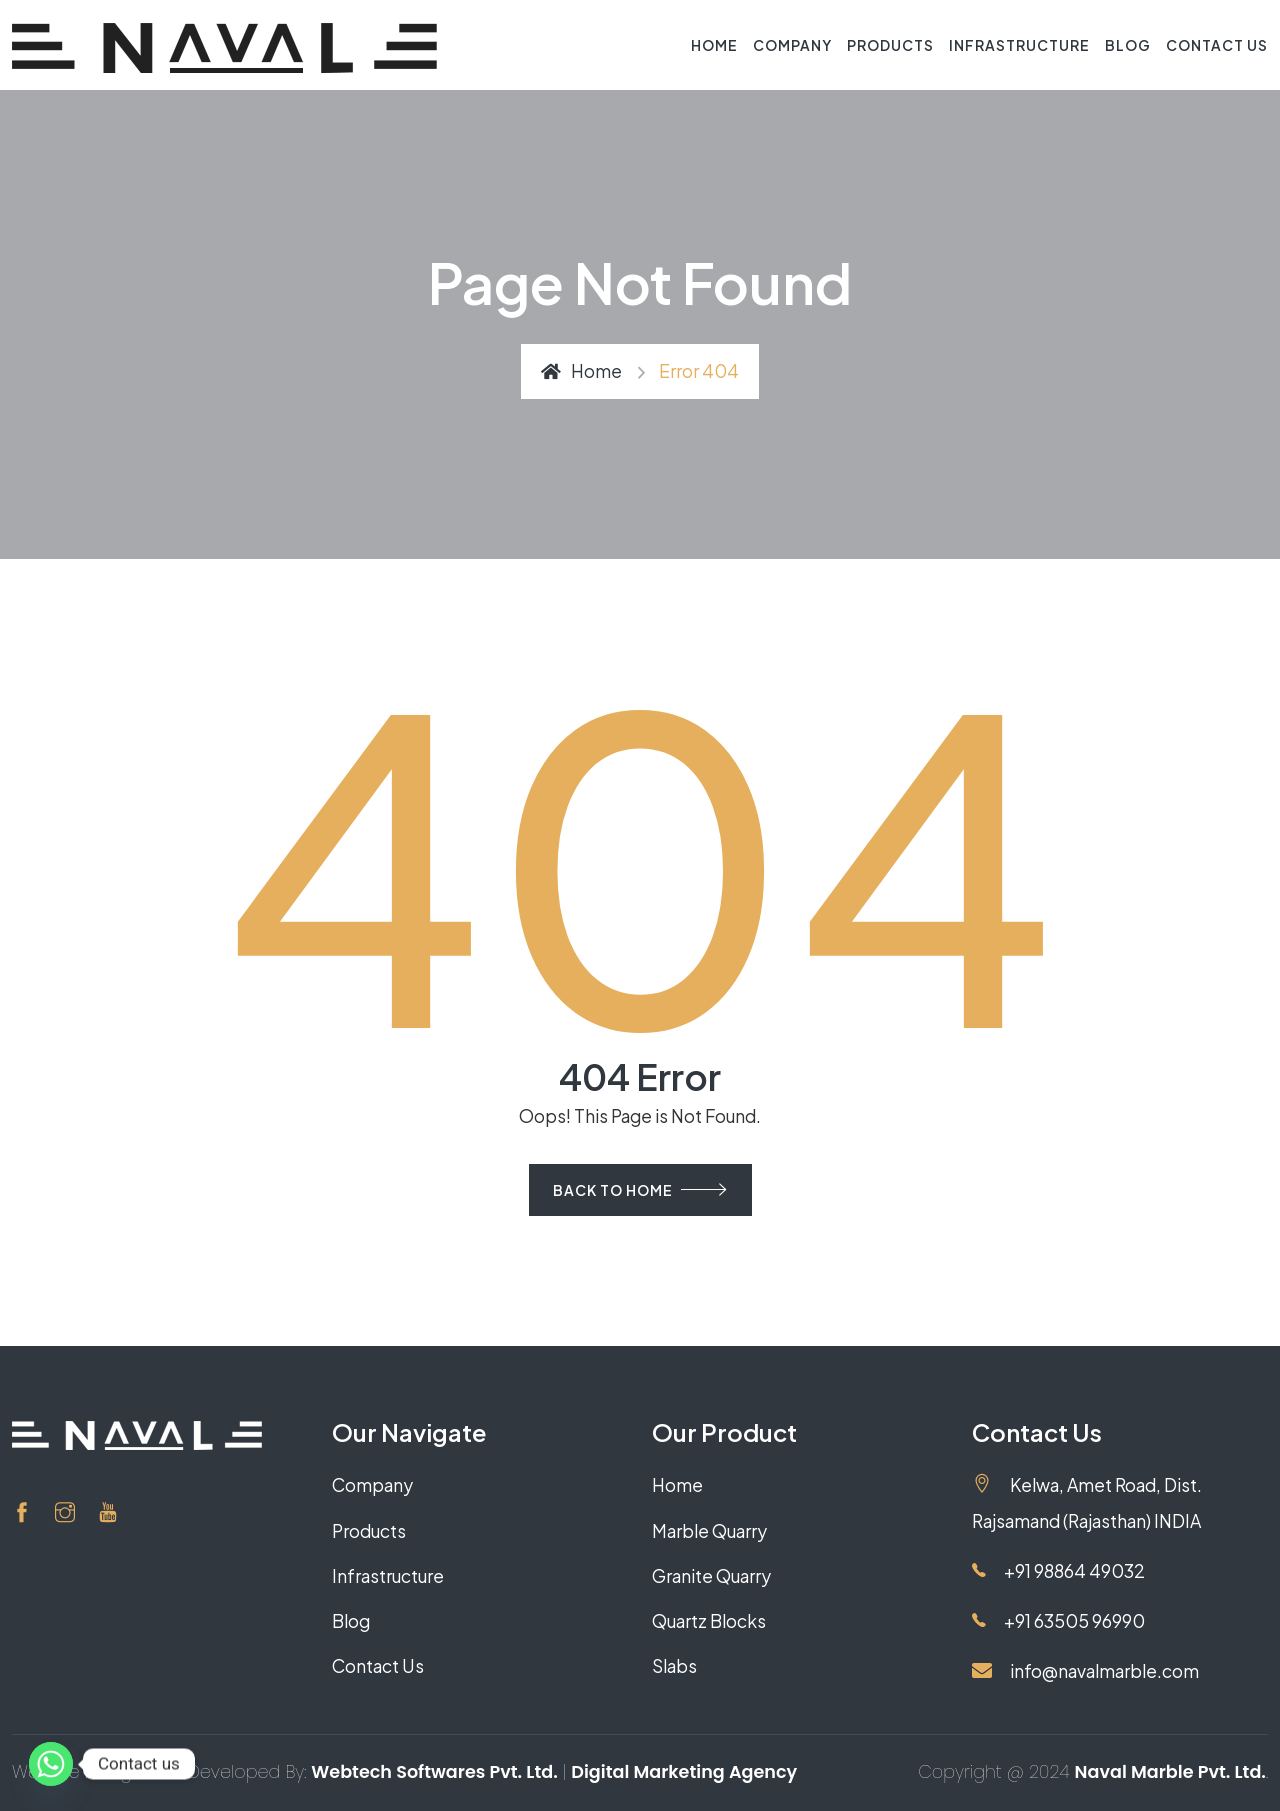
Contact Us (1217, 45)
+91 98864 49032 (1058, 1571)
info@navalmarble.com (1085, 1671)
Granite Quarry (711, 1576)
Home (714, 45)
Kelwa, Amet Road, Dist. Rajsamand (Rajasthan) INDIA (1087, 1502)
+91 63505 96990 (1058, 1621)
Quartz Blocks (709, 1621)
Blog (1128, 45)
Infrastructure (1019, 45)
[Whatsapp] (51, 1764)
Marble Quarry (709, 1531)
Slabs (674, 1666)
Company (792, 45)
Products (890, 45)
